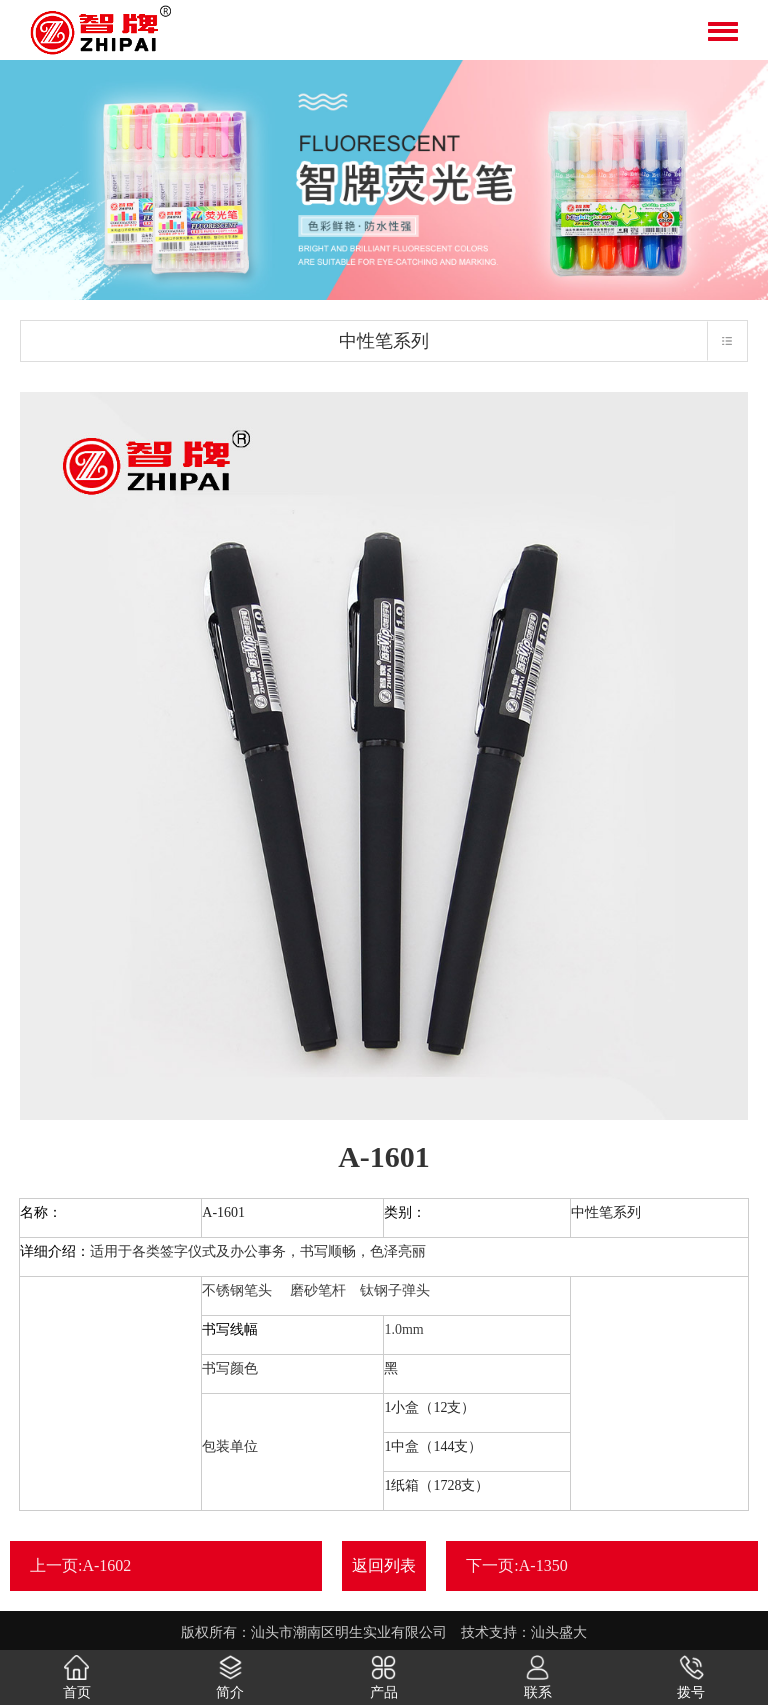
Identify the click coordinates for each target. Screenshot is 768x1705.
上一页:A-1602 (80, 1565)
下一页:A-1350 (516, 1565)
